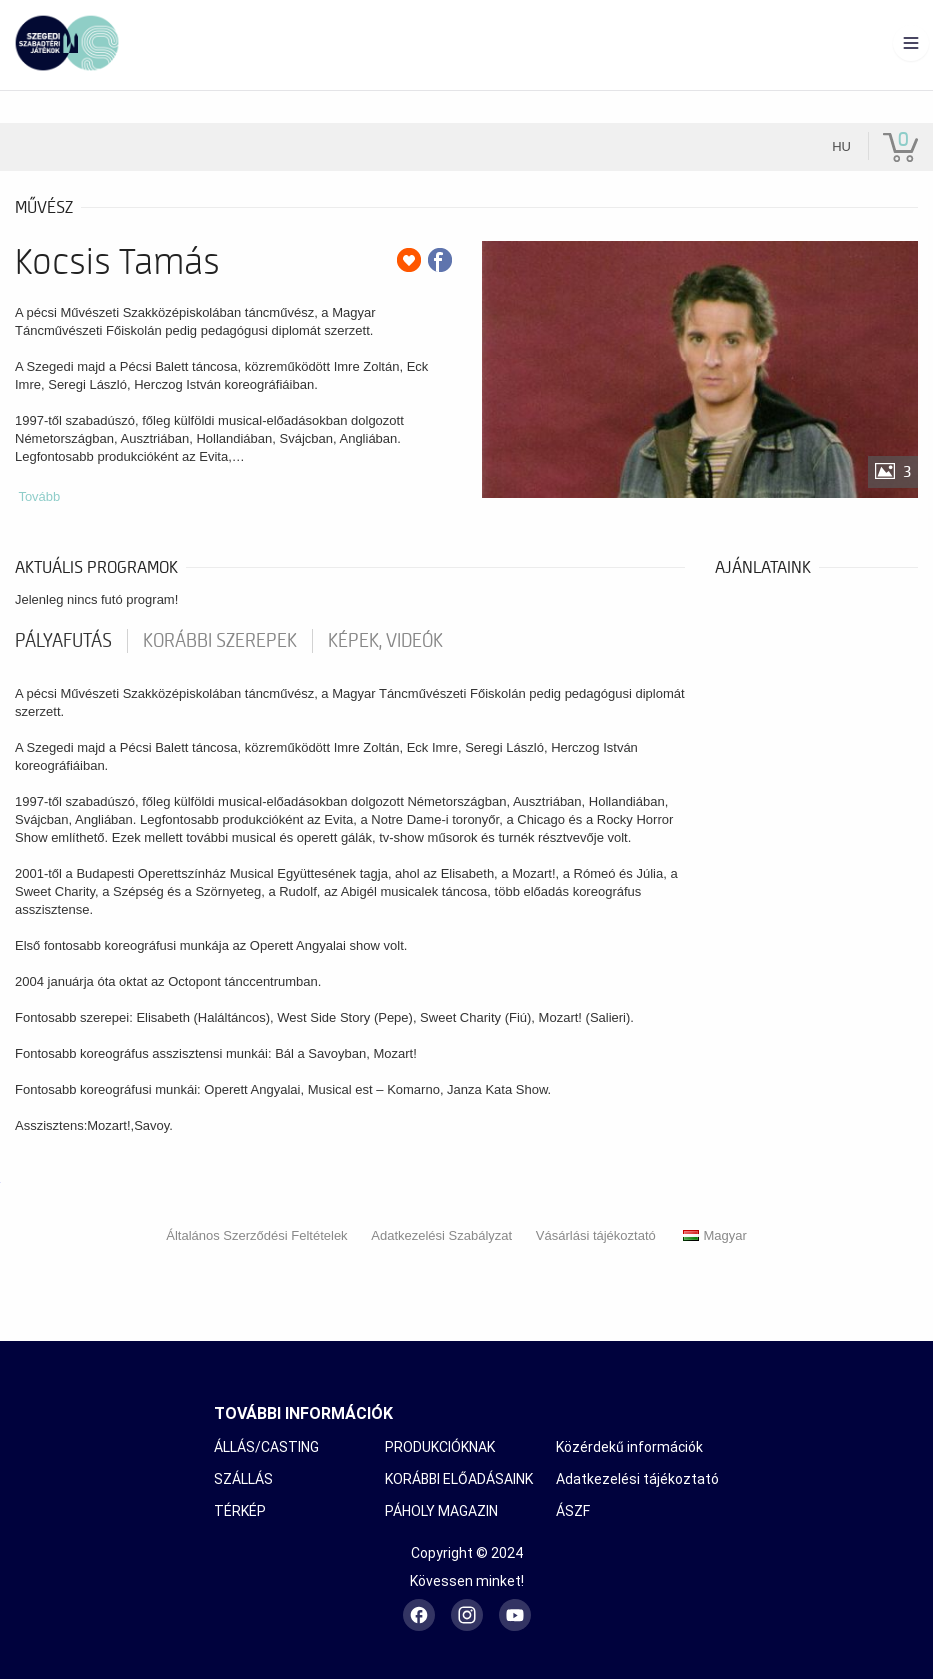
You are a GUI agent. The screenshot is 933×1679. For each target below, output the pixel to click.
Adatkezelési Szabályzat (441, 1235)
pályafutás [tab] (63, 641)
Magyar (714, 1235)
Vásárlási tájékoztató (596, 1235)
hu (841, 146)
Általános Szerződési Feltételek (256, 1235)
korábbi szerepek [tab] (220, 641)
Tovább (39, 496)
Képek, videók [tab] (385, 641)
